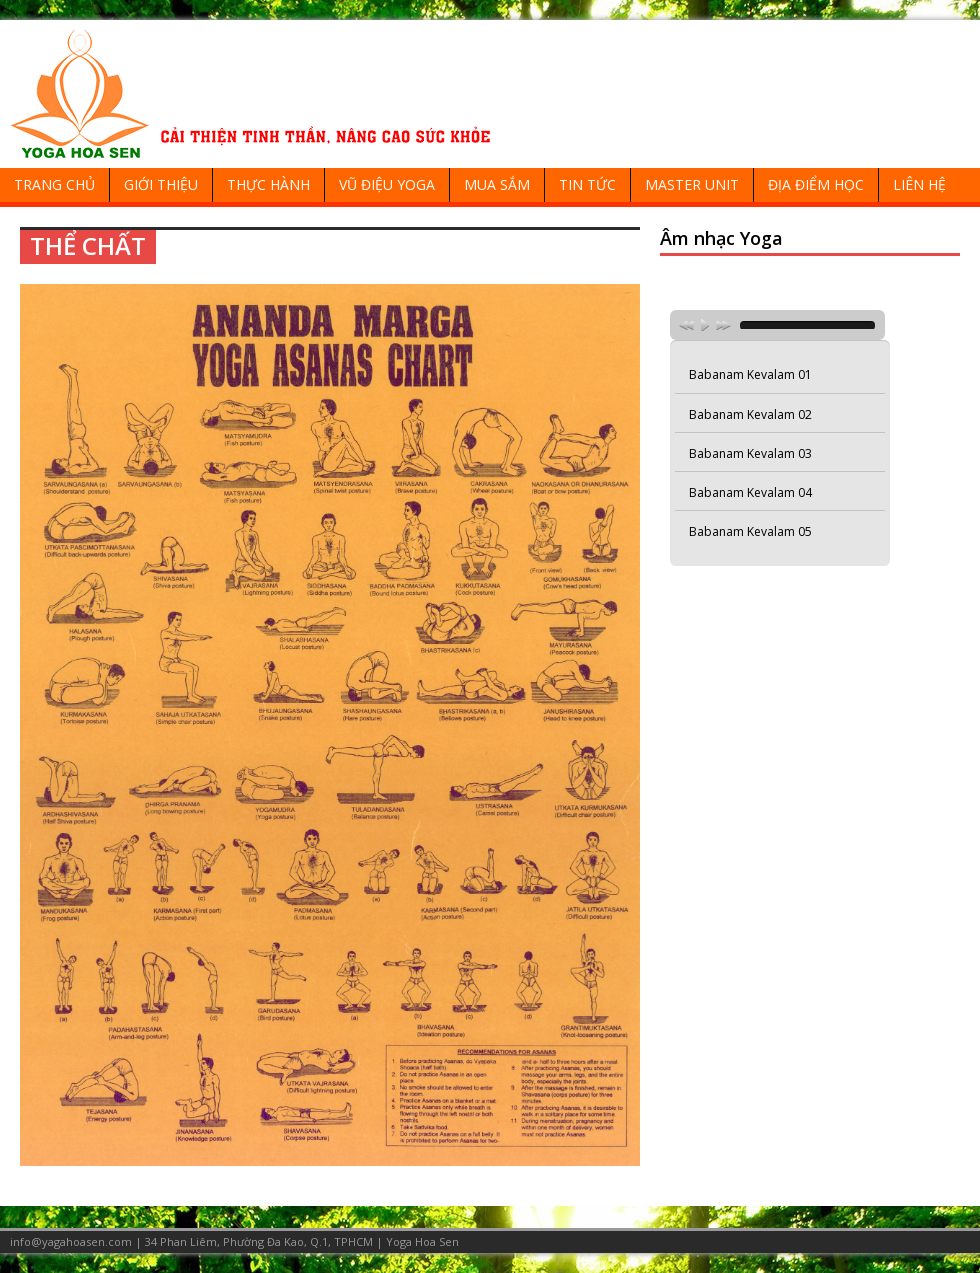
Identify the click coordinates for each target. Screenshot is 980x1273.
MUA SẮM (497, 184)
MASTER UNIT (692, 184)
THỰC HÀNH (268, 184)
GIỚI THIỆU (161, 184)
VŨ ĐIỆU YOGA (387, 184)
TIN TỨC (587, 184)
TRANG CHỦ (54, 184)
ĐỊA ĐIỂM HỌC (816, 184)
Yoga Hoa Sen (422, 1241)
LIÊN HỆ (919, 184)
